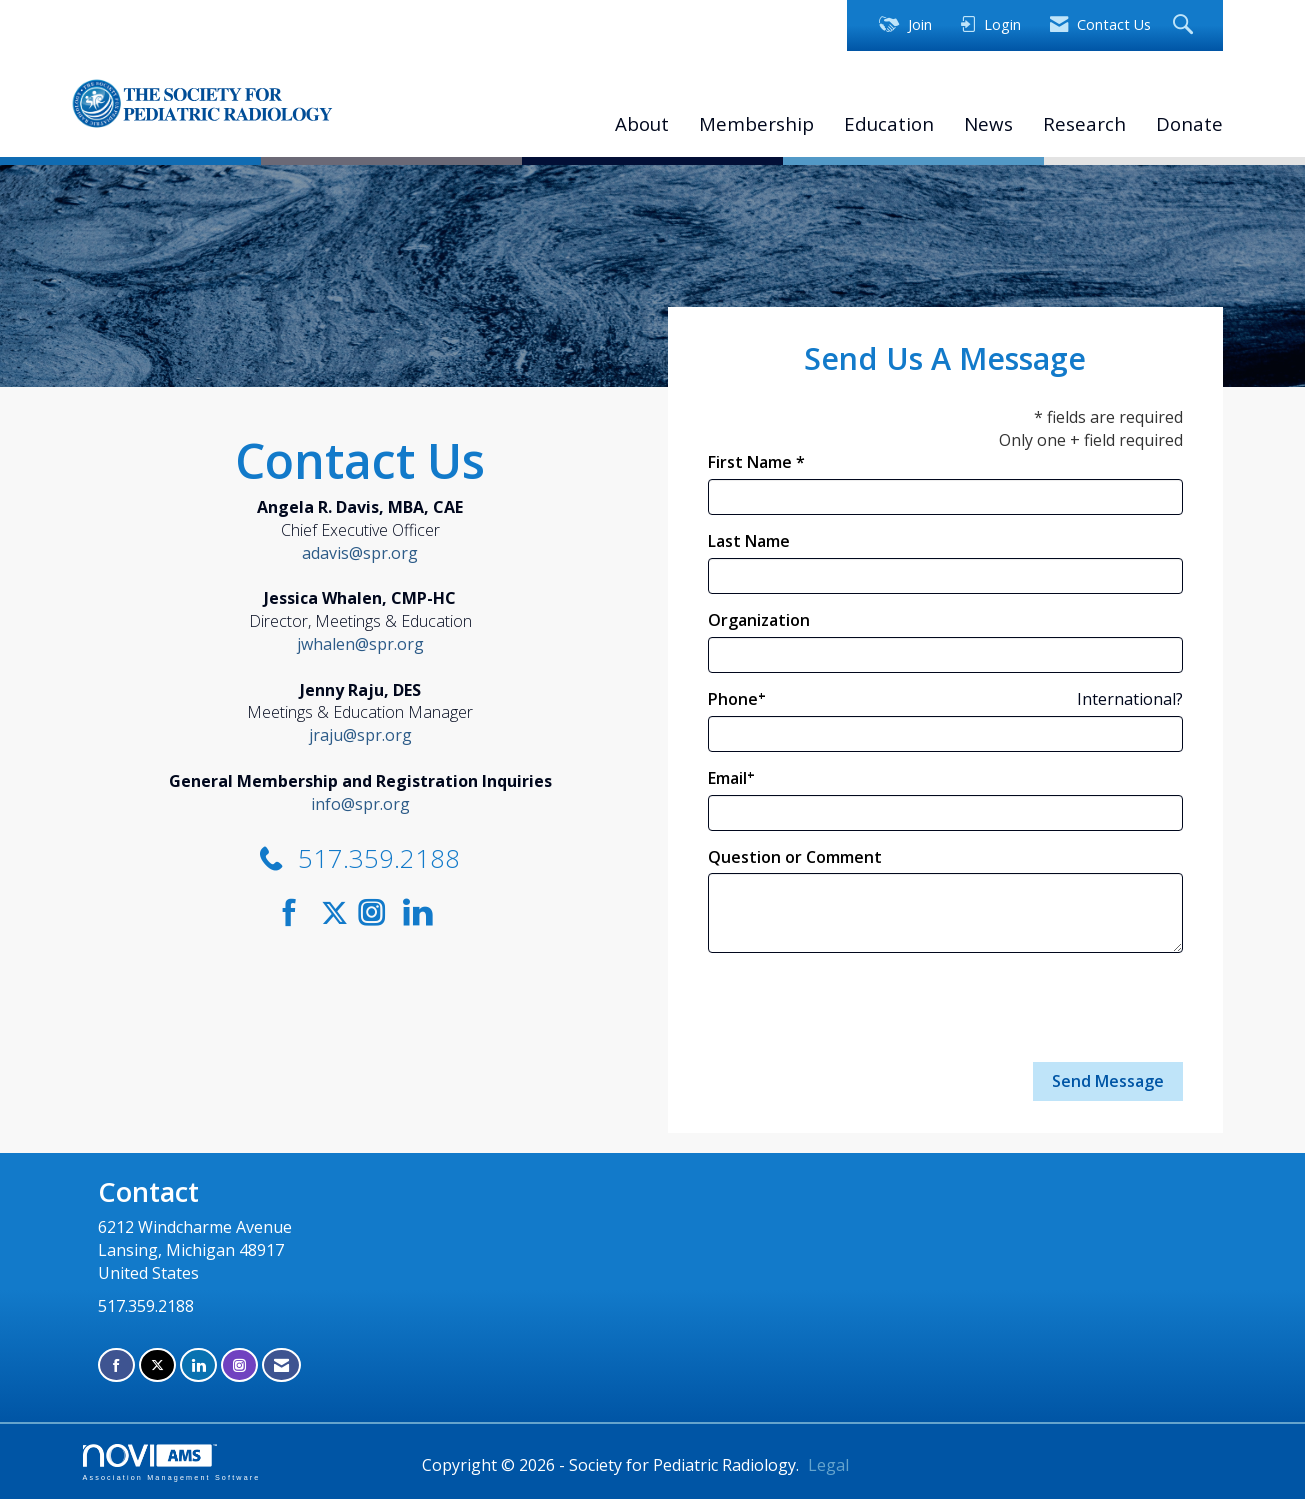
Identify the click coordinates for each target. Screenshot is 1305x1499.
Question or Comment (795, 857)
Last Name (749, 541)
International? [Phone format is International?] (1130, 699)
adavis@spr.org (360, 553)
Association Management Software (172, 1462)
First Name (750, 462)
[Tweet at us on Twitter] (338, 912)
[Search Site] (1185, 25)
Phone (733, 699)
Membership (756, 123)
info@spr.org (360, 804)
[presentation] (860, 1008)
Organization (759, 620)
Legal (828, 1465)
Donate (1189, 123)
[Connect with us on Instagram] (378, 912)
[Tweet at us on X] (157, 1365)
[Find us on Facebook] (296, 912)
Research (1084, 123)
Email (727, 778)
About (642, 123)
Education (889, 123)
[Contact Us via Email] (281, 1365)
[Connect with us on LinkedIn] (423, 912)
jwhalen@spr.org (360, 644)
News (988, 123)
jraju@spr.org (360, 735)
